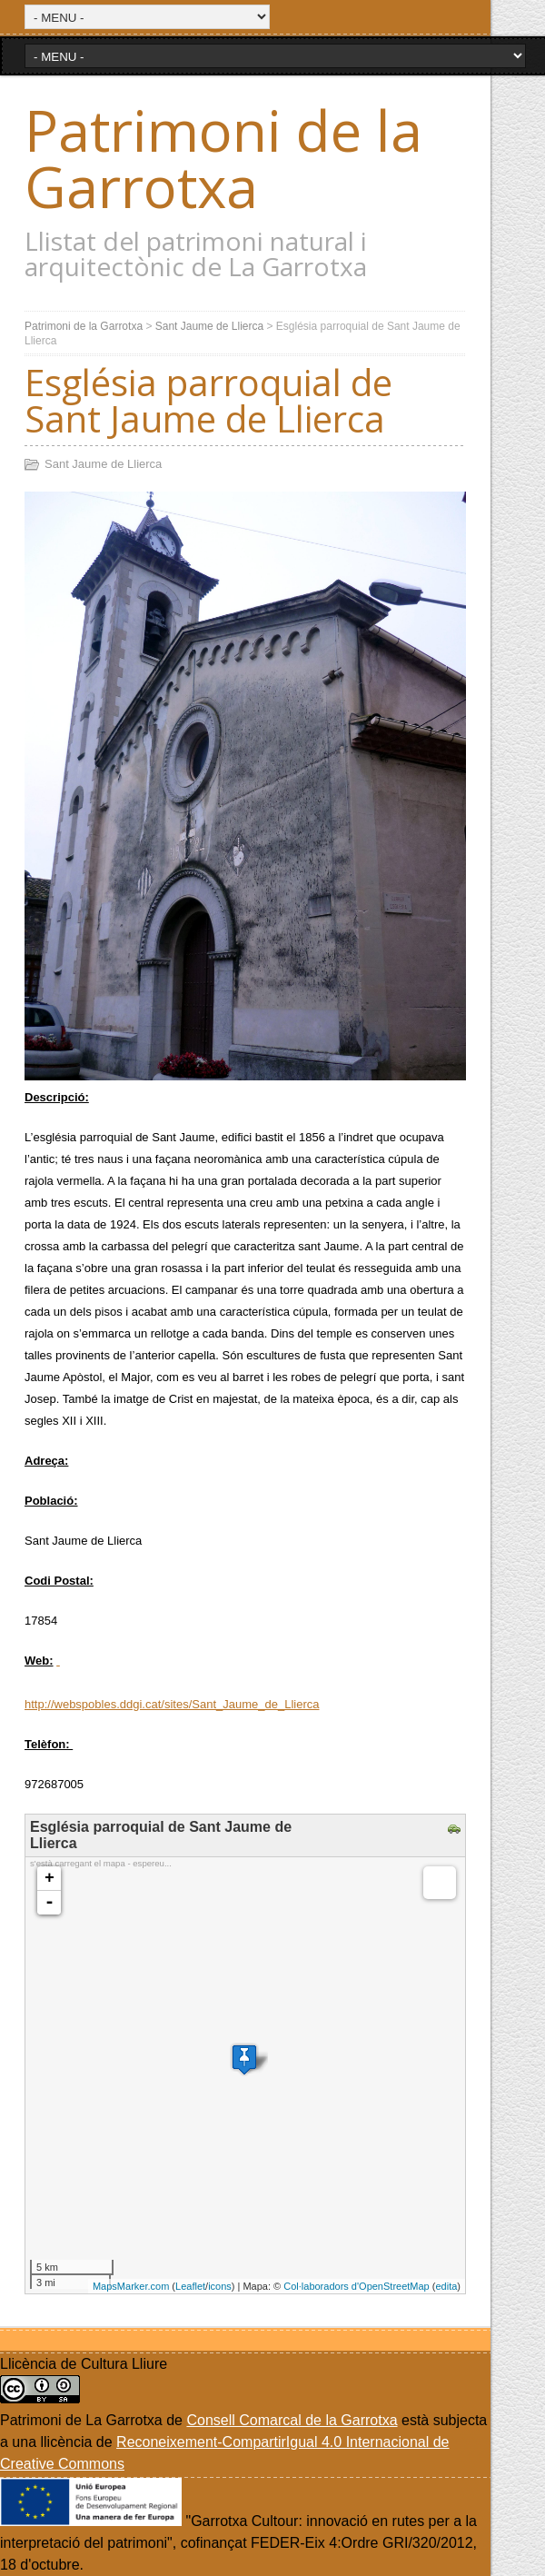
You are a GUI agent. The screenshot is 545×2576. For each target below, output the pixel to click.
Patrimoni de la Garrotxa (223, 158)
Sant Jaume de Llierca (209, 326)
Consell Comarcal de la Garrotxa (291, 2420)
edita (446, 2286)
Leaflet (190, 2286)
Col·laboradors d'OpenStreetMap (356, 2286)
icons (220, 2286)
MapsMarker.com (131, 2286)
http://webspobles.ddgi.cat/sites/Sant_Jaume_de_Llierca (172, 1704)
